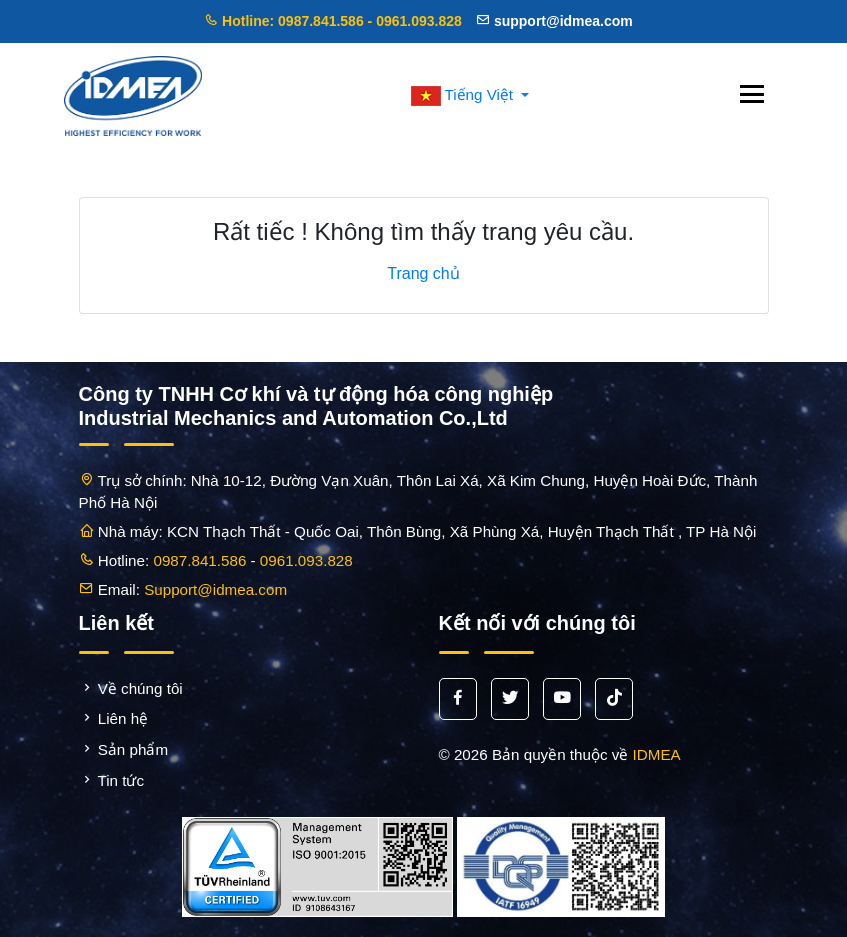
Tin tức (112, 780)
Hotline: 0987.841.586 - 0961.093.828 (333, 21)
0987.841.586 (199, 560)
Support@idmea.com (215, 589)
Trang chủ (423, 273)
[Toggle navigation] (752, 96)
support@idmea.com (554, 21)
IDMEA (657, 754)
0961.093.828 (306, 560)
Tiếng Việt (464, 94)
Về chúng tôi (131, 688)
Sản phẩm (124, 749)
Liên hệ (114, 718)
